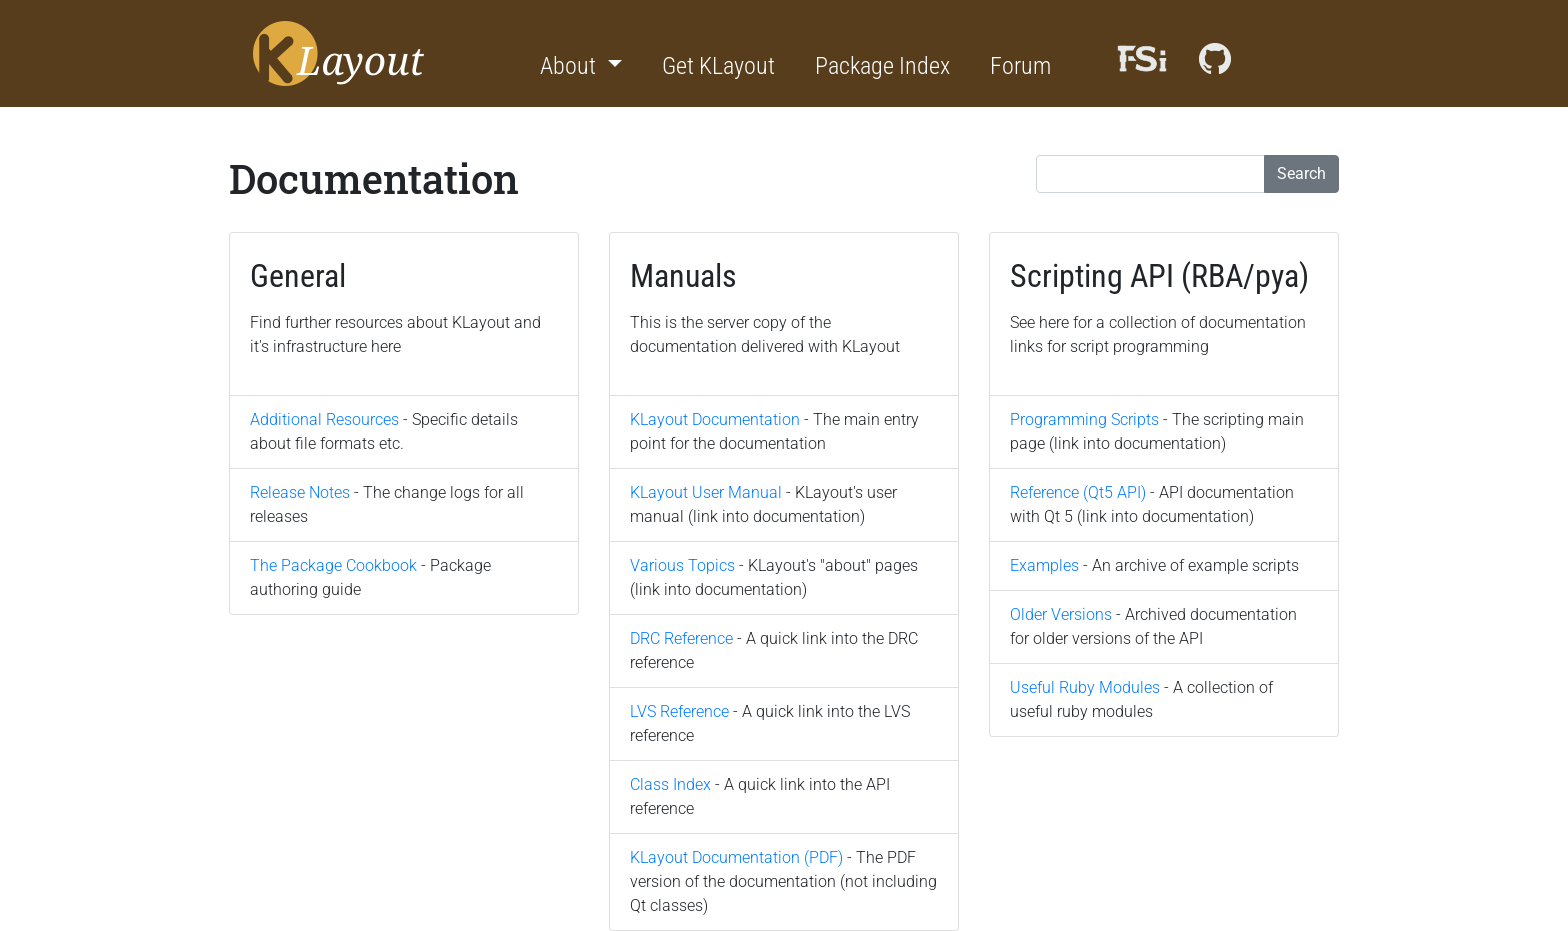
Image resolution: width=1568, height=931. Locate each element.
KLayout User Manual (706, 492)
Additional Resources (324, 419)
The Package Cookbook (333, 565)
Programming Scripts (1084, 419)
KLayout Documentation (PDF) (736, 857)
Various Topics (682, 565)
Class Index (670, 784)
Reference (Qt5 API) (1078, 492)
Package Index (882, 66)
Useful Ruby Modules (1085, 687)
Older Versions (1061, 614)
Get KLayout (718, 66)
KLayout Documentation (715, 419)
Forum (1020, 66)
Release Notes (300, 492)
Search (1301, 173)
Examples (1044, 565)
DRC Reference (681, 638)
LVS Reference (679, 711)
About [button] (570, 66)
